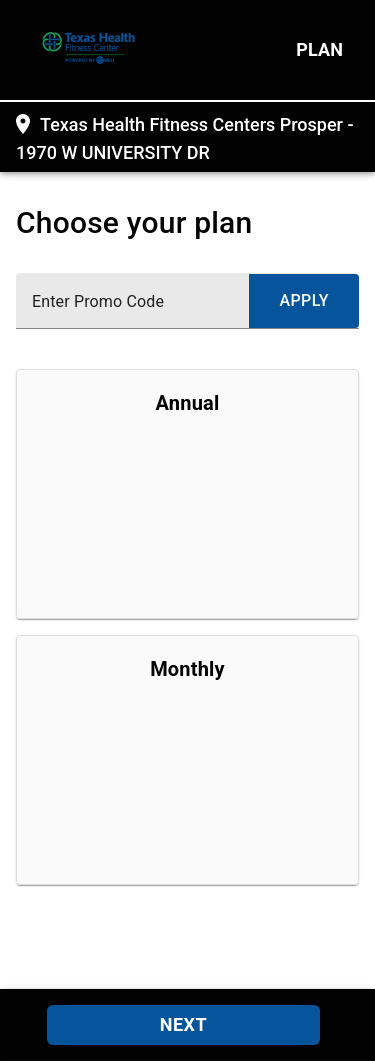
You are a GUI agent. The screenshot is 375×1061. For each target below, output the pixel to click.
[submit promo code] (304, 301)
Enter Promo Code (98, 302)
